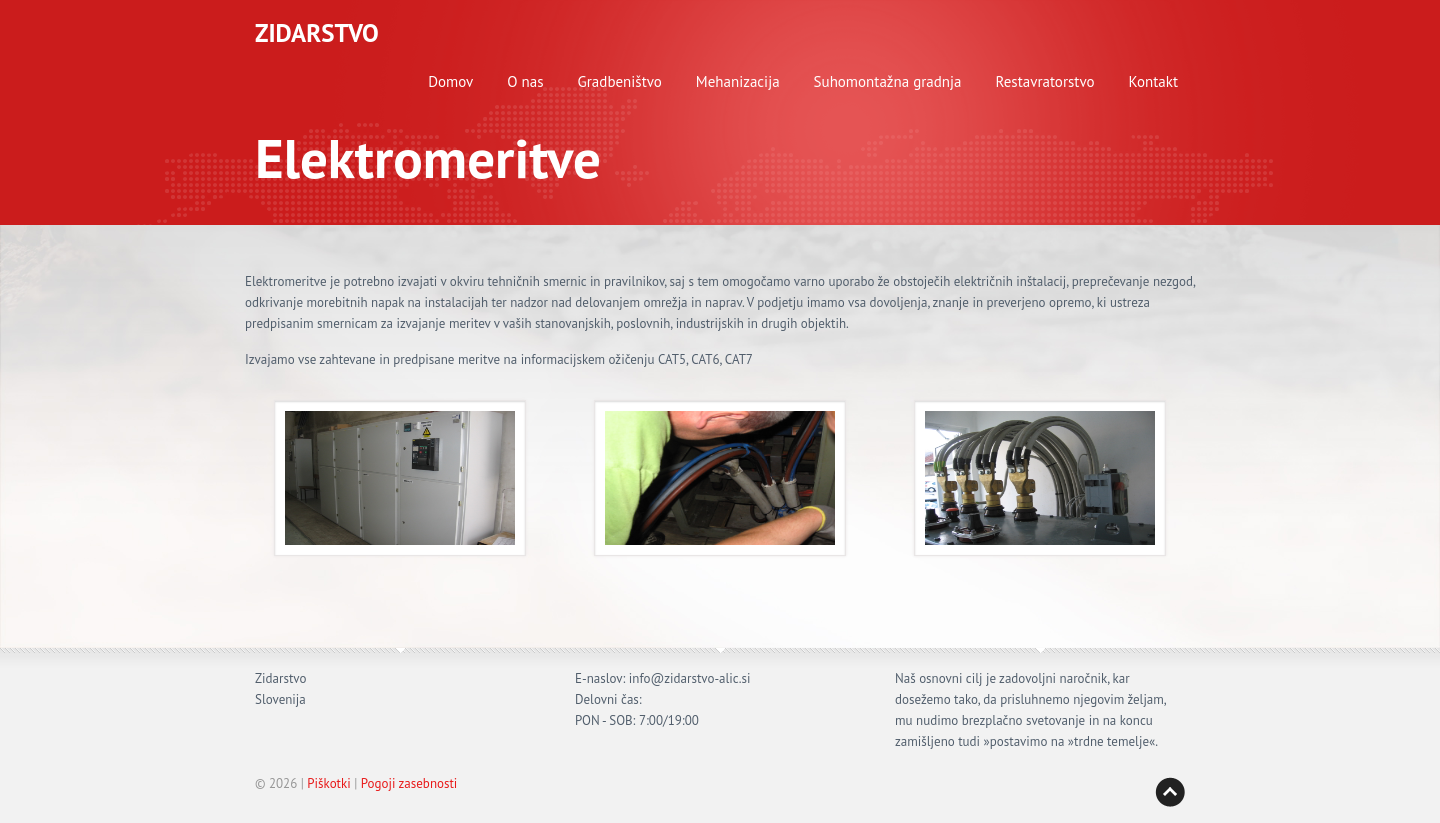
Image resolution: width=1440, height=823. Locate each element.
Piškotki (328, 783)
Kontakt (1153, 81)
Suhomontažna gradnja (888, 81)
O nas (525, 81)
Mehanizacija (738, 81)
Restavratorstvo (1045, 81)
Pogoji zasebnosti (409, 783)
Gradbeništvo (620, 81)
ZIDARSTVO (317, 33)
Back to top (1170, 792)
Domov (450, 81)
